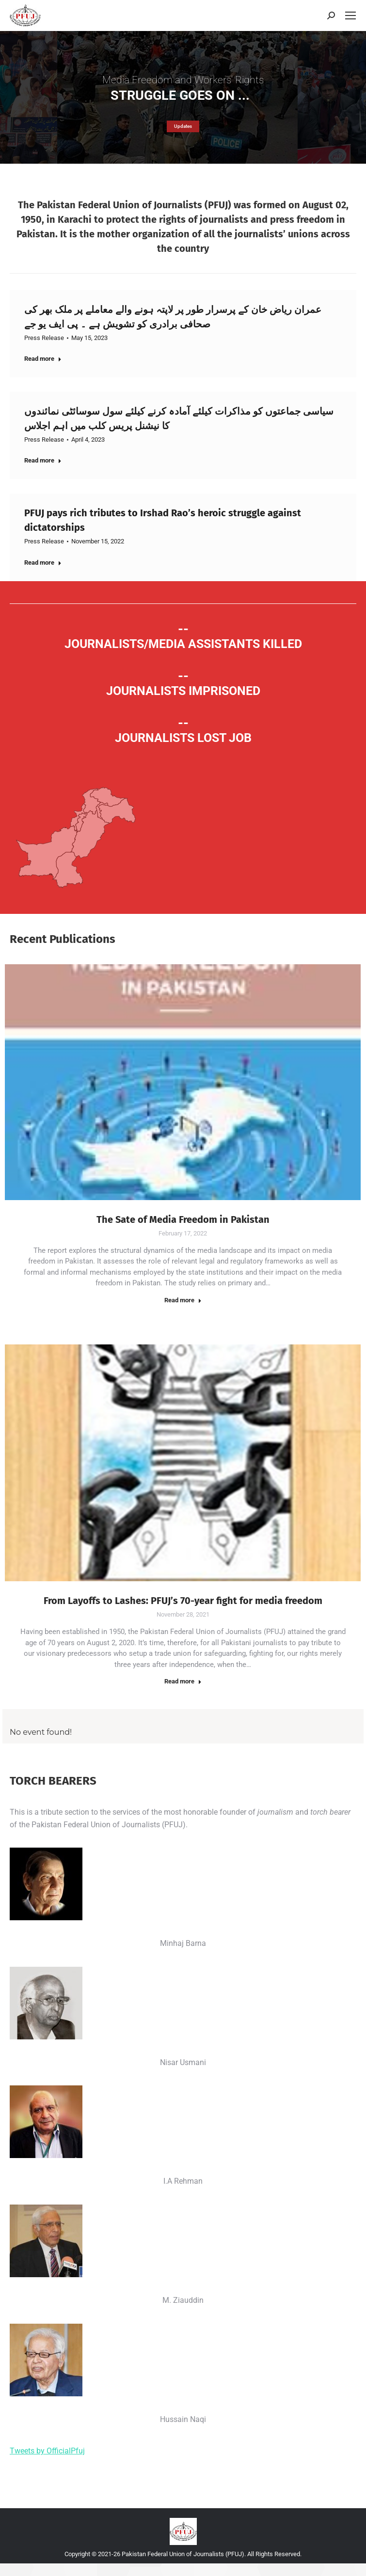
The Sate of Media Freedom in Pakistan (183, 1219)
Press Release (44, 337)
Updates (183, 126)
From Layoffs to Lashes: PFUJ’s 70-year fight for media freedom (183, 1600)
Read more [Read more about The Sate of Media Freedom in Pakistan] (183, 1300)
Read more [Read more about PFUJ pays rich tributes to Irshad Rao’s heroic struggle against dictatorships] (43, 562)
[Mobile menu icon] (350, 15)
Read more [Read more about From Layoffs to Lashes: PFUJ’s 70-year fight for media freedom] (183, 1681)
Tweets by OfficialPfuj (47, 2450)
